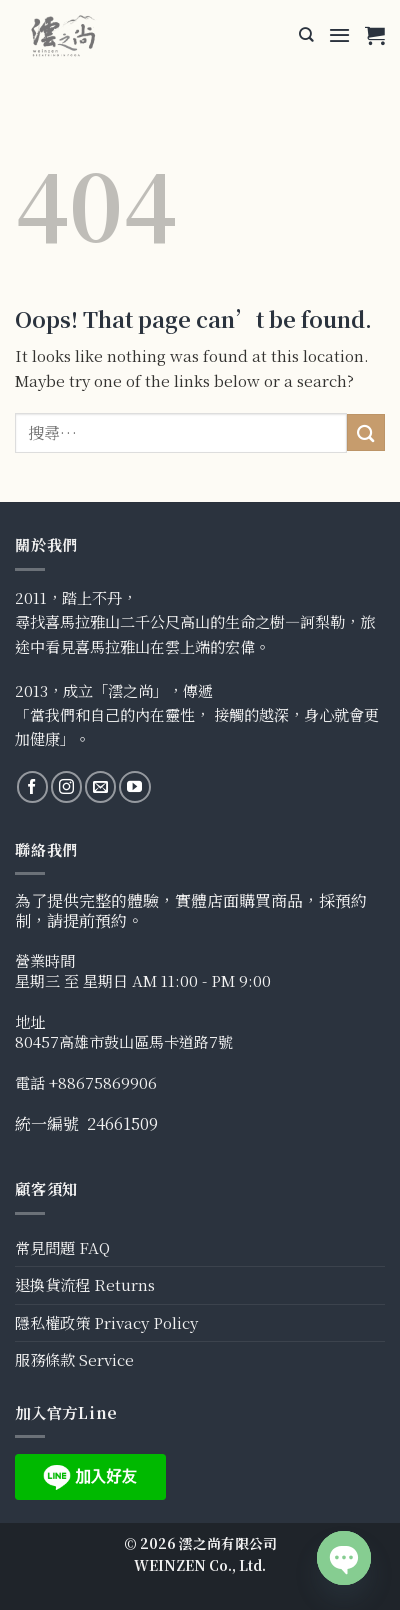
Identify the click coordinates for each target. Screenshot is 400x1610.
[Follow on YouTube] (134, 786)
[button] (339, 35)
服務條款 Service (74, 1359)
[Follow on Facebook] (32, 786)
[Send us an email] (100, 786)
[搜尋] (306, 35)
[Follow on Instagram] (66, 786)
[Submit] (366, 432)
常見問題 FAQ (62, 1247)
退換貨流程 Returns (85, 1284)
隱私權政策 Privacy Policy (106, 1322)
